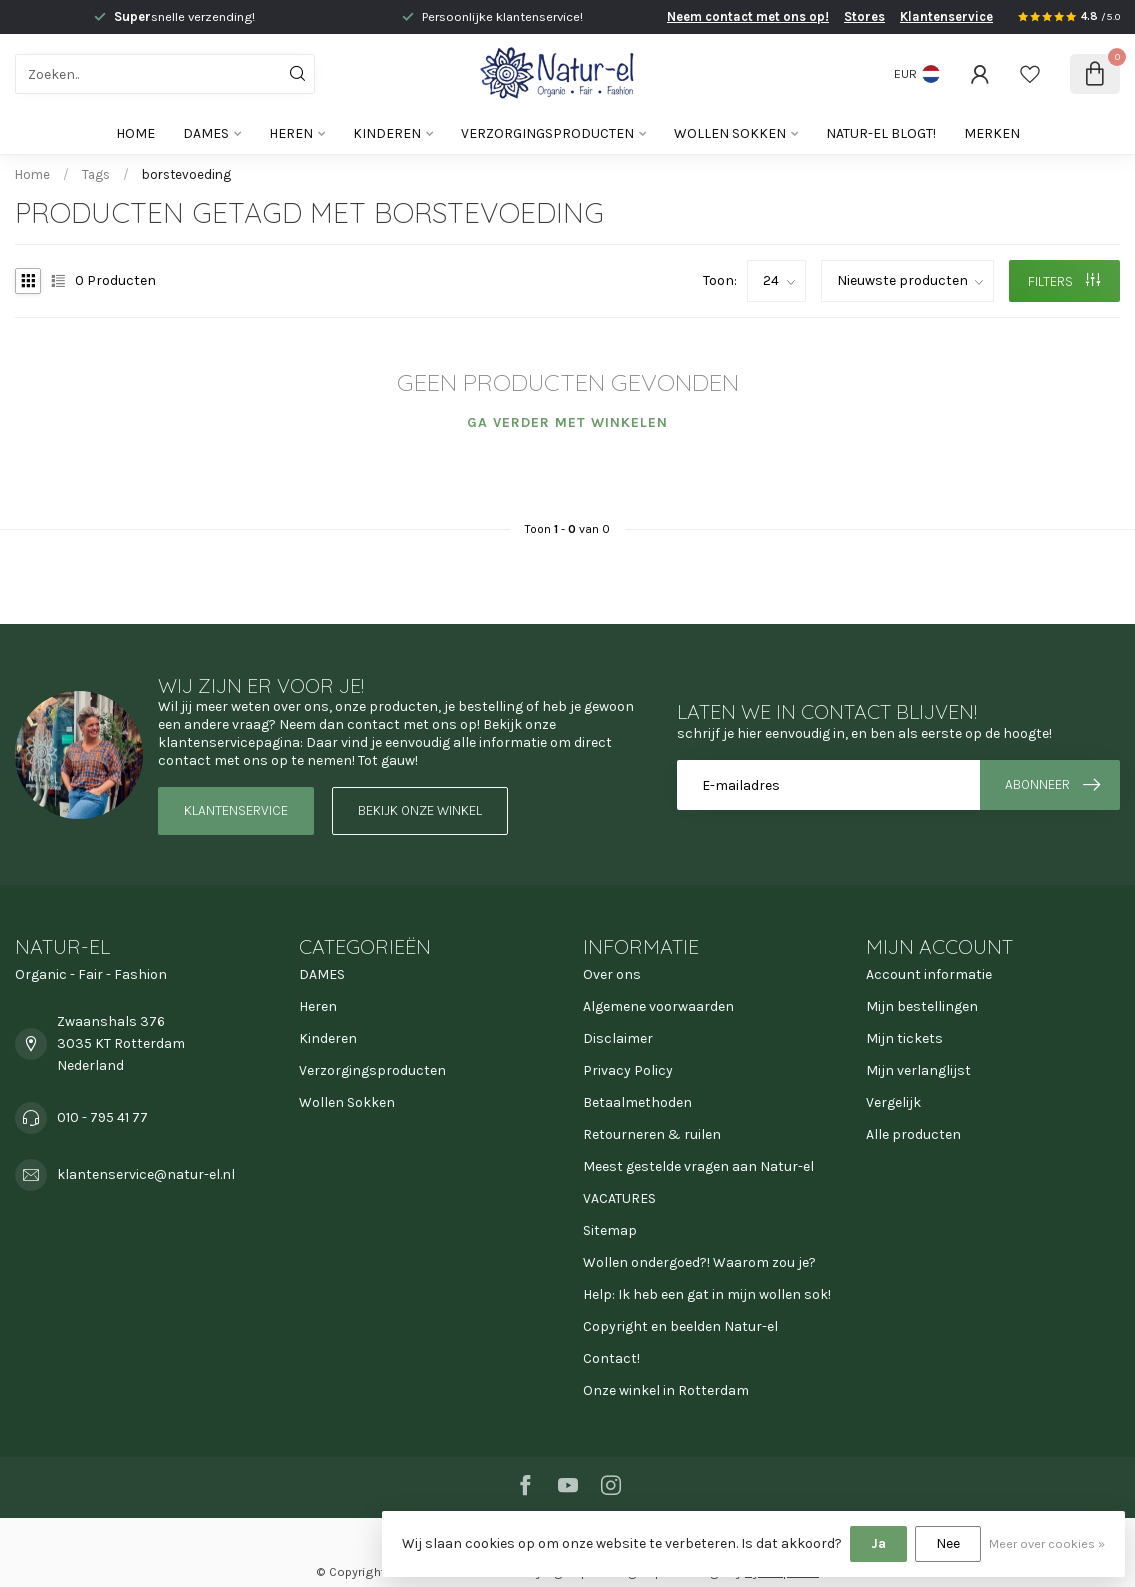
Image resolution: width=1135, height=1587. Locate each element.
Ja (878, 1543)
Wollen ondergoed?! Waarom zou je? (699, 1262)
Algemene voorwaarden (658, 1006)
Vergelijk (893, 1102)
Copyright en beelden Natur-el (680, 1326)
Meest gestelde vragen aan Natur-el (698, 1166)
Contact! (611, 1358)
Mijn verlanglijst (918, 1070)
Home (135, 133)
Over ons (612, 974)
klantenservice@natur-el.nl (146, 1174)
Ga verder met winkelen (567, 422)
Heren (291, 133)
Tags (96, 174)
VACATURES (619, 1198)
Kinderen (387, 133)
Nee (948, 1543)
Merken (992, 133)
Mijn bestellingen (922, 1006)
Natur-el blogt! (881, 133)
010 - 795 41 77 (102, 1117)
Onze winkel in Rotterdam (666, 1390)
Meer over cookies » (1047, 1543)
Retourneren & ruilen (652, 1134)
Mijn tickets (904, 1038)
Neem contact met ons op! (748, 16)
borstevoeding (186, 174)
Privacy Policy (628, 1070)
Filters (1064, 281)
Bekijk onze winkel (420, 810)
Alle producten (913, 1134)
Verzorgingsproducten (547, 133)
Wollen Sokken (730, 133)
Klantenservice (946, 16)
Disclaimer (618, 1038)
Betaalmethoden (637, 1102)
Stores (864, 16)
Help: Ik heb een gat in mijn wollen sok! (707, 1294)
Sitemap (610, 1230)
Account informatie (929, 974)
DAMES (206, 133)
